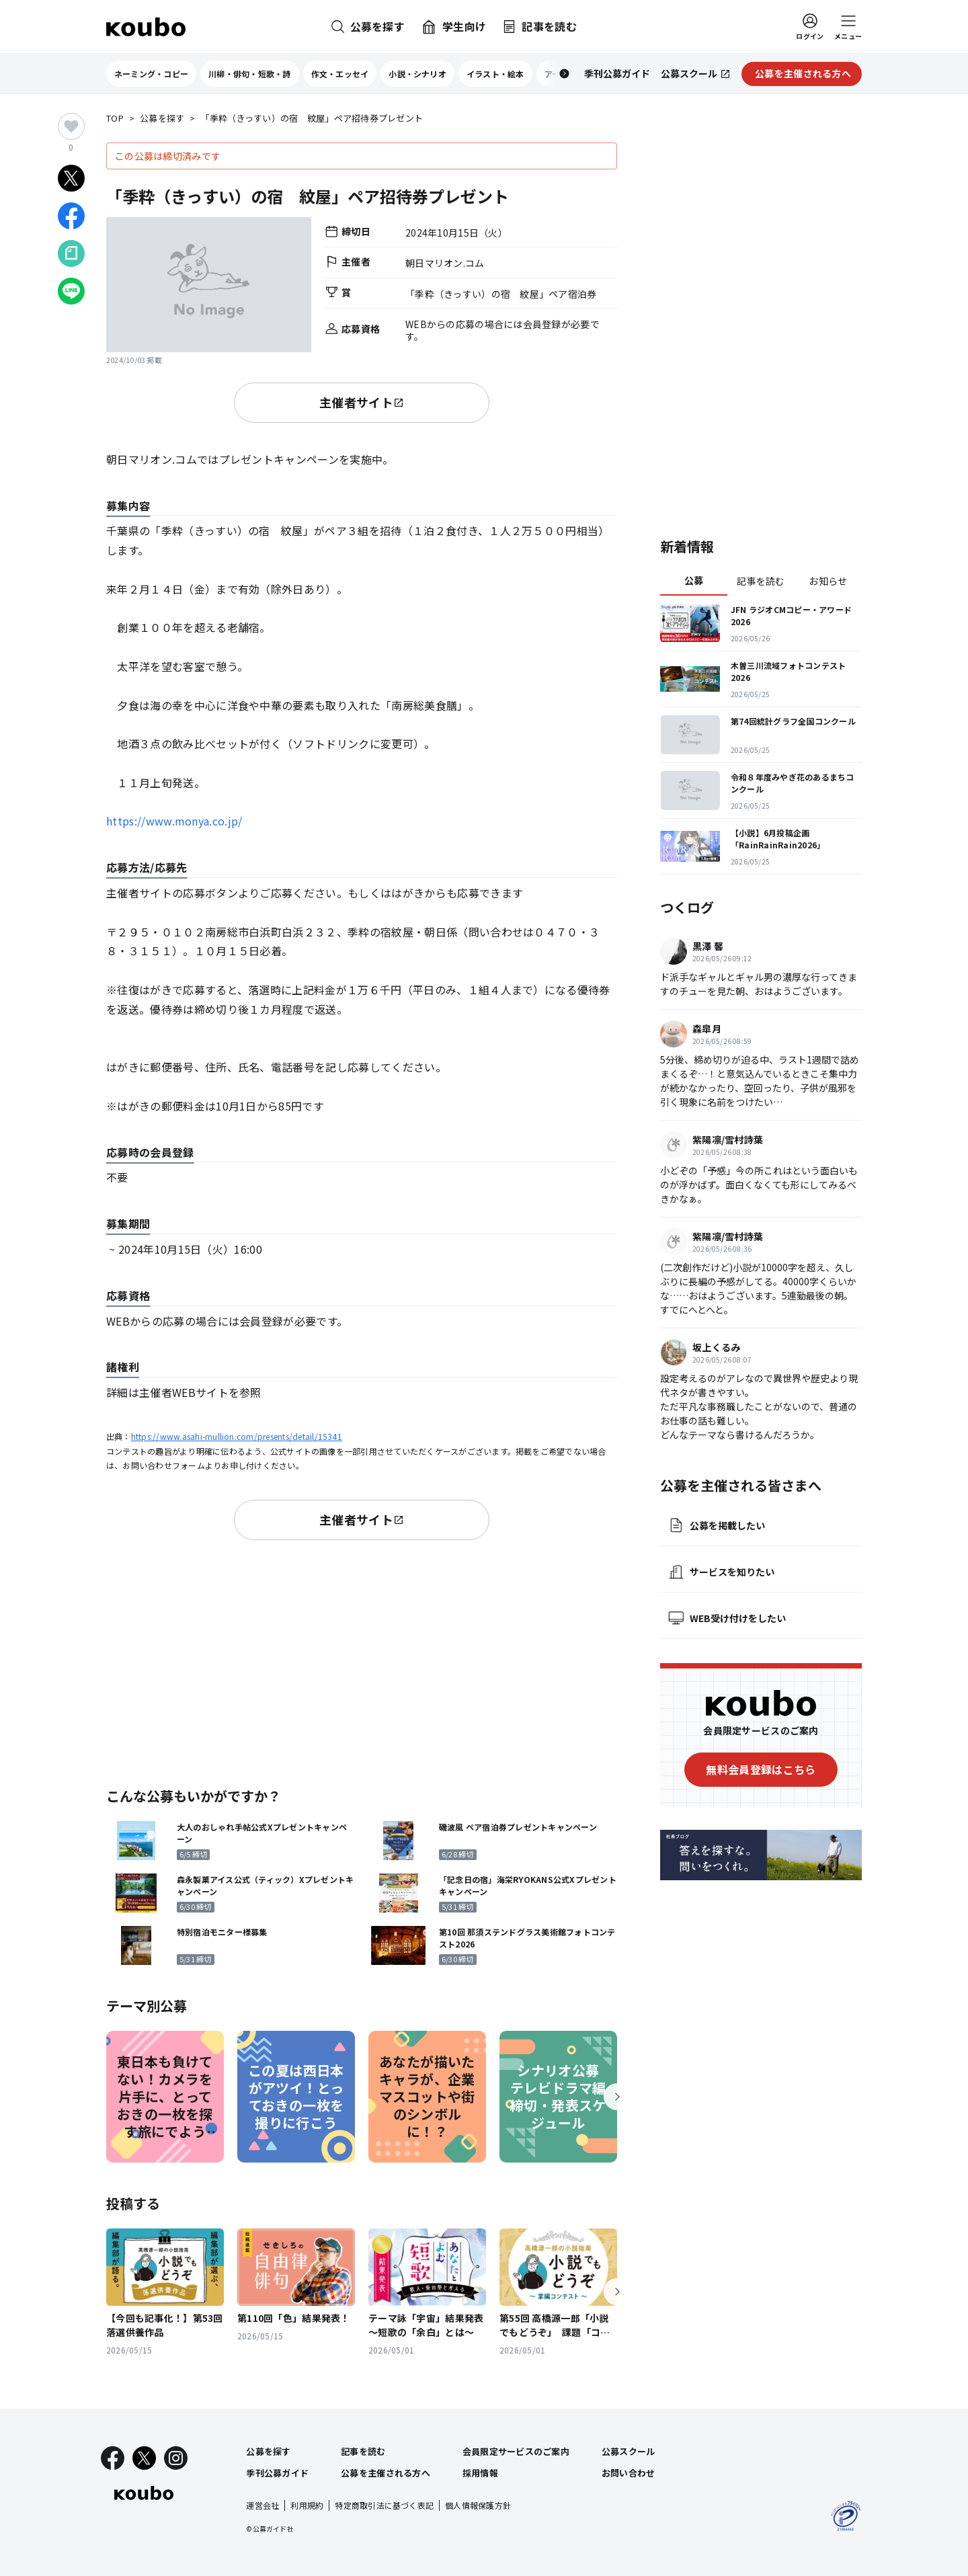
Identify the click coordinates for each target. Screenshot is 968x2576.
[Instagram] (176, 2458)
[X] (144, 2458)
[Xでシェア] (71, 178)
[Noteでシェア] (71, 253)
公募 (694, 580)
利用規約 (306, 2505)
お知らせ (828, 581)
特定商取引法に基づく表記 (384, 2505)
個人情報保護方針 (478, 2505)
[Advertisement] (361, 1661)
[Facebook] (112, 2458)
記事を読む (760, 581)
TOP (115, 118)
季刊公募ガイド (277, 2472)
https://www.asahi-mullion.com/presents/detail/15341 (236, 1436)
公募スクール (628, 2451)
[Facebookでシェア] (71, 215)
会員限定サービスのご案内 (515, 2451)
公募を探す (162, 118)
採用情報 (480, 2472)
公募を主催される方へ (385, 2472)
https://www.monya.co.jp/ (174, 821)
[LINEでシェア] (71, 291)
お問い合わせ (628, 2472)
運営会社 (262, 2505)
